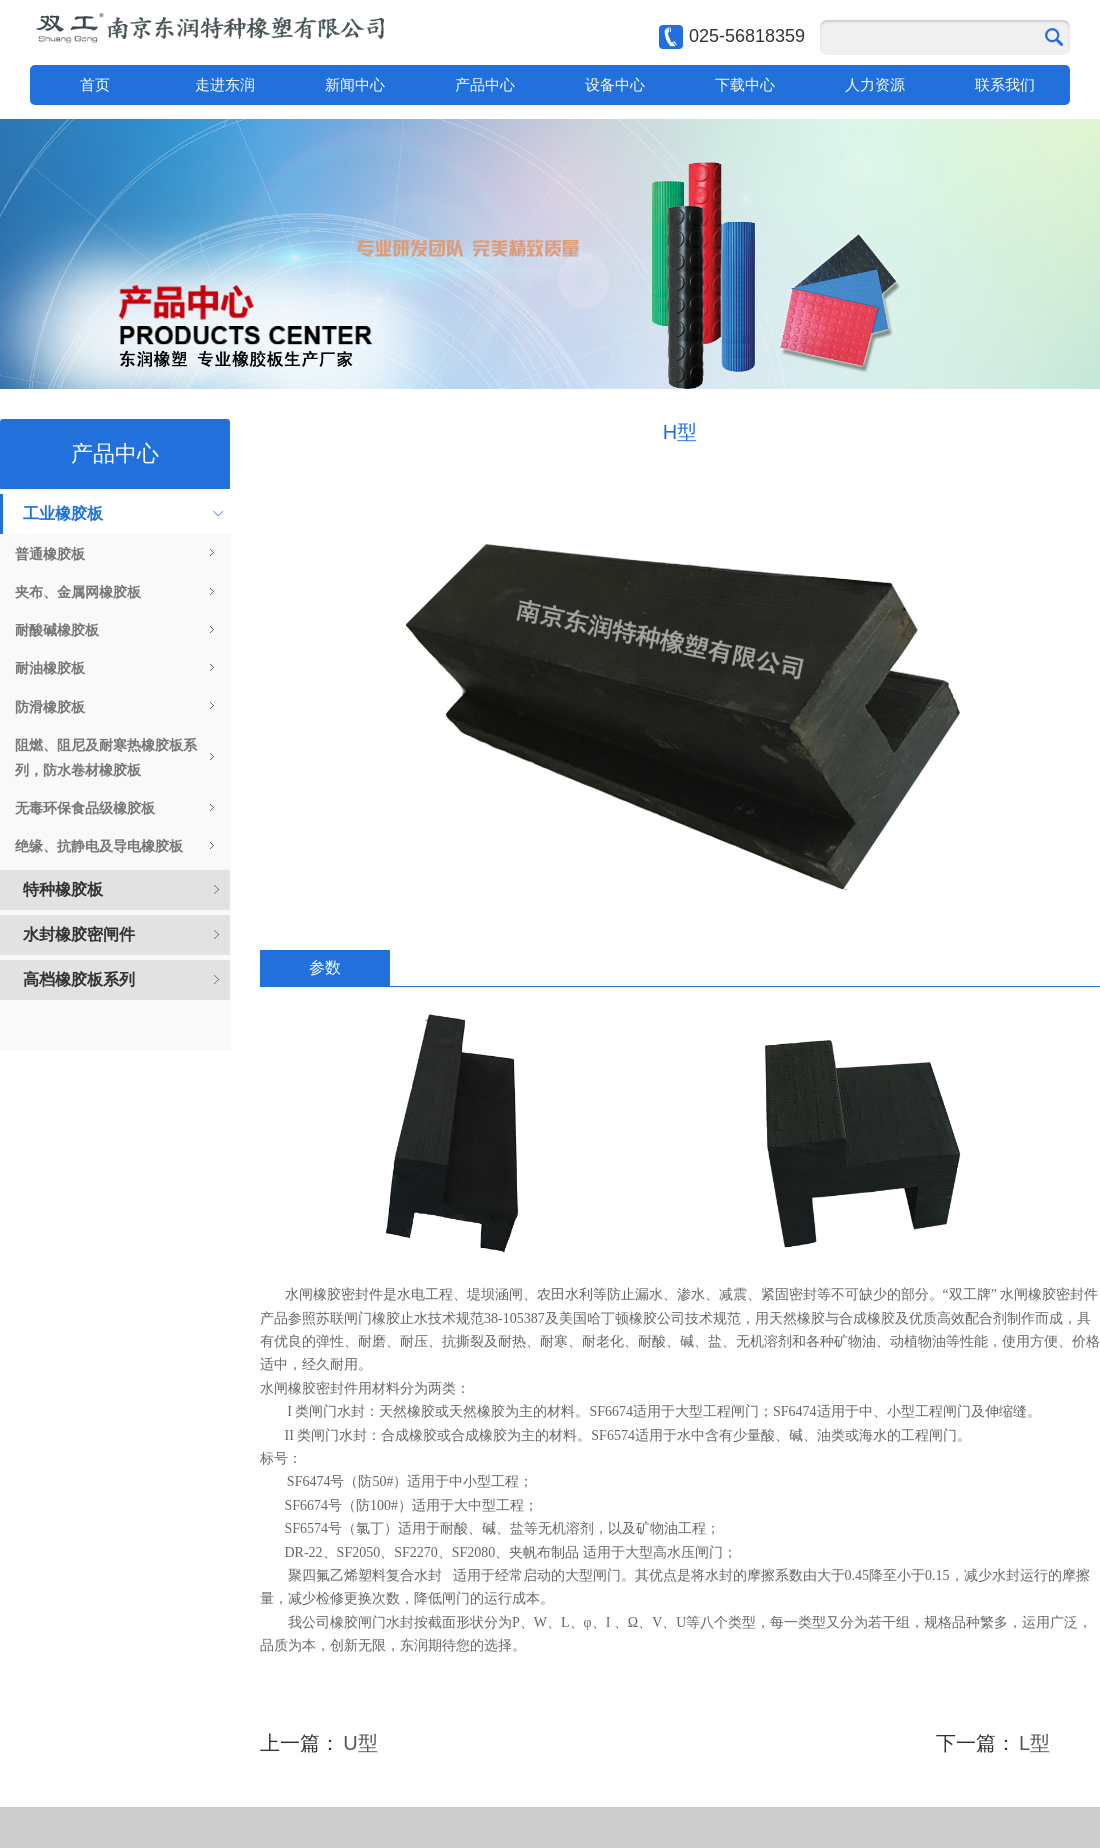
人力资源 (875, 84)
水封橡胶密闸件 (79, 934)
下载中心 (745, 84)
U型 (360, 1743)
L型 (1034, 1743)
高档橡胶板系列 (79, 979)
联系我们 (1005, 84)
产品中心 (485, 84)
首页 (95, 84)
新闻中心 (355, 84)
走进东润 (225, 84)
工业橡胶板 (63, 513)
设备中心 (615, 84)
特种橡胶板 (63, 889)
